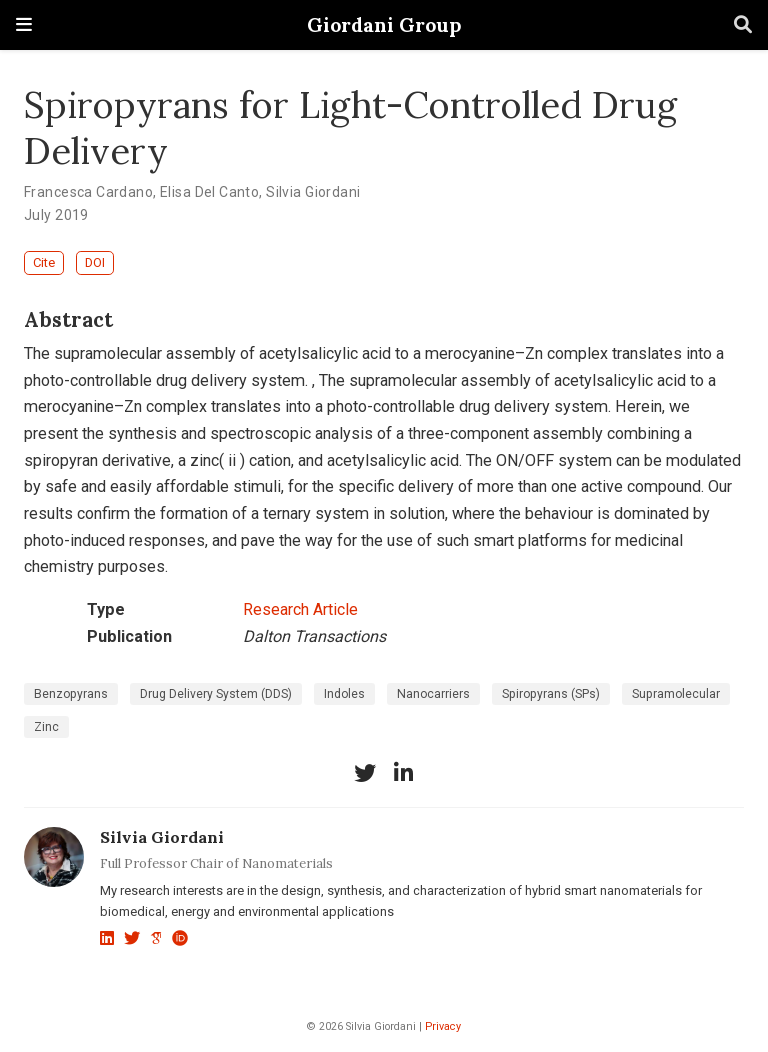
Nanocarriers (433, 694)
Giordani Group (384, 24)
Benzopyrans (71, 694)
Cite (44, 262)
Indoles (344, 694)
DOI (95, 262)
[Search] (743, 25)
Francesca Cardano (88, 192)
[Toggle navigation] (24, 24)
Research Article (300, 609)
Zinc (46, 727)
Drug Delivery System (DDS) (216, 694)
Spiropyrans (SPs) (551, 694)
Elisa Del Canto (209, 192)
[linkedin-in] (403, 773)
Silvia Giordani (313, 192)
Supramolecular (676, 694)
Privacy (443, 1026)
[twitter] (365, 773)
